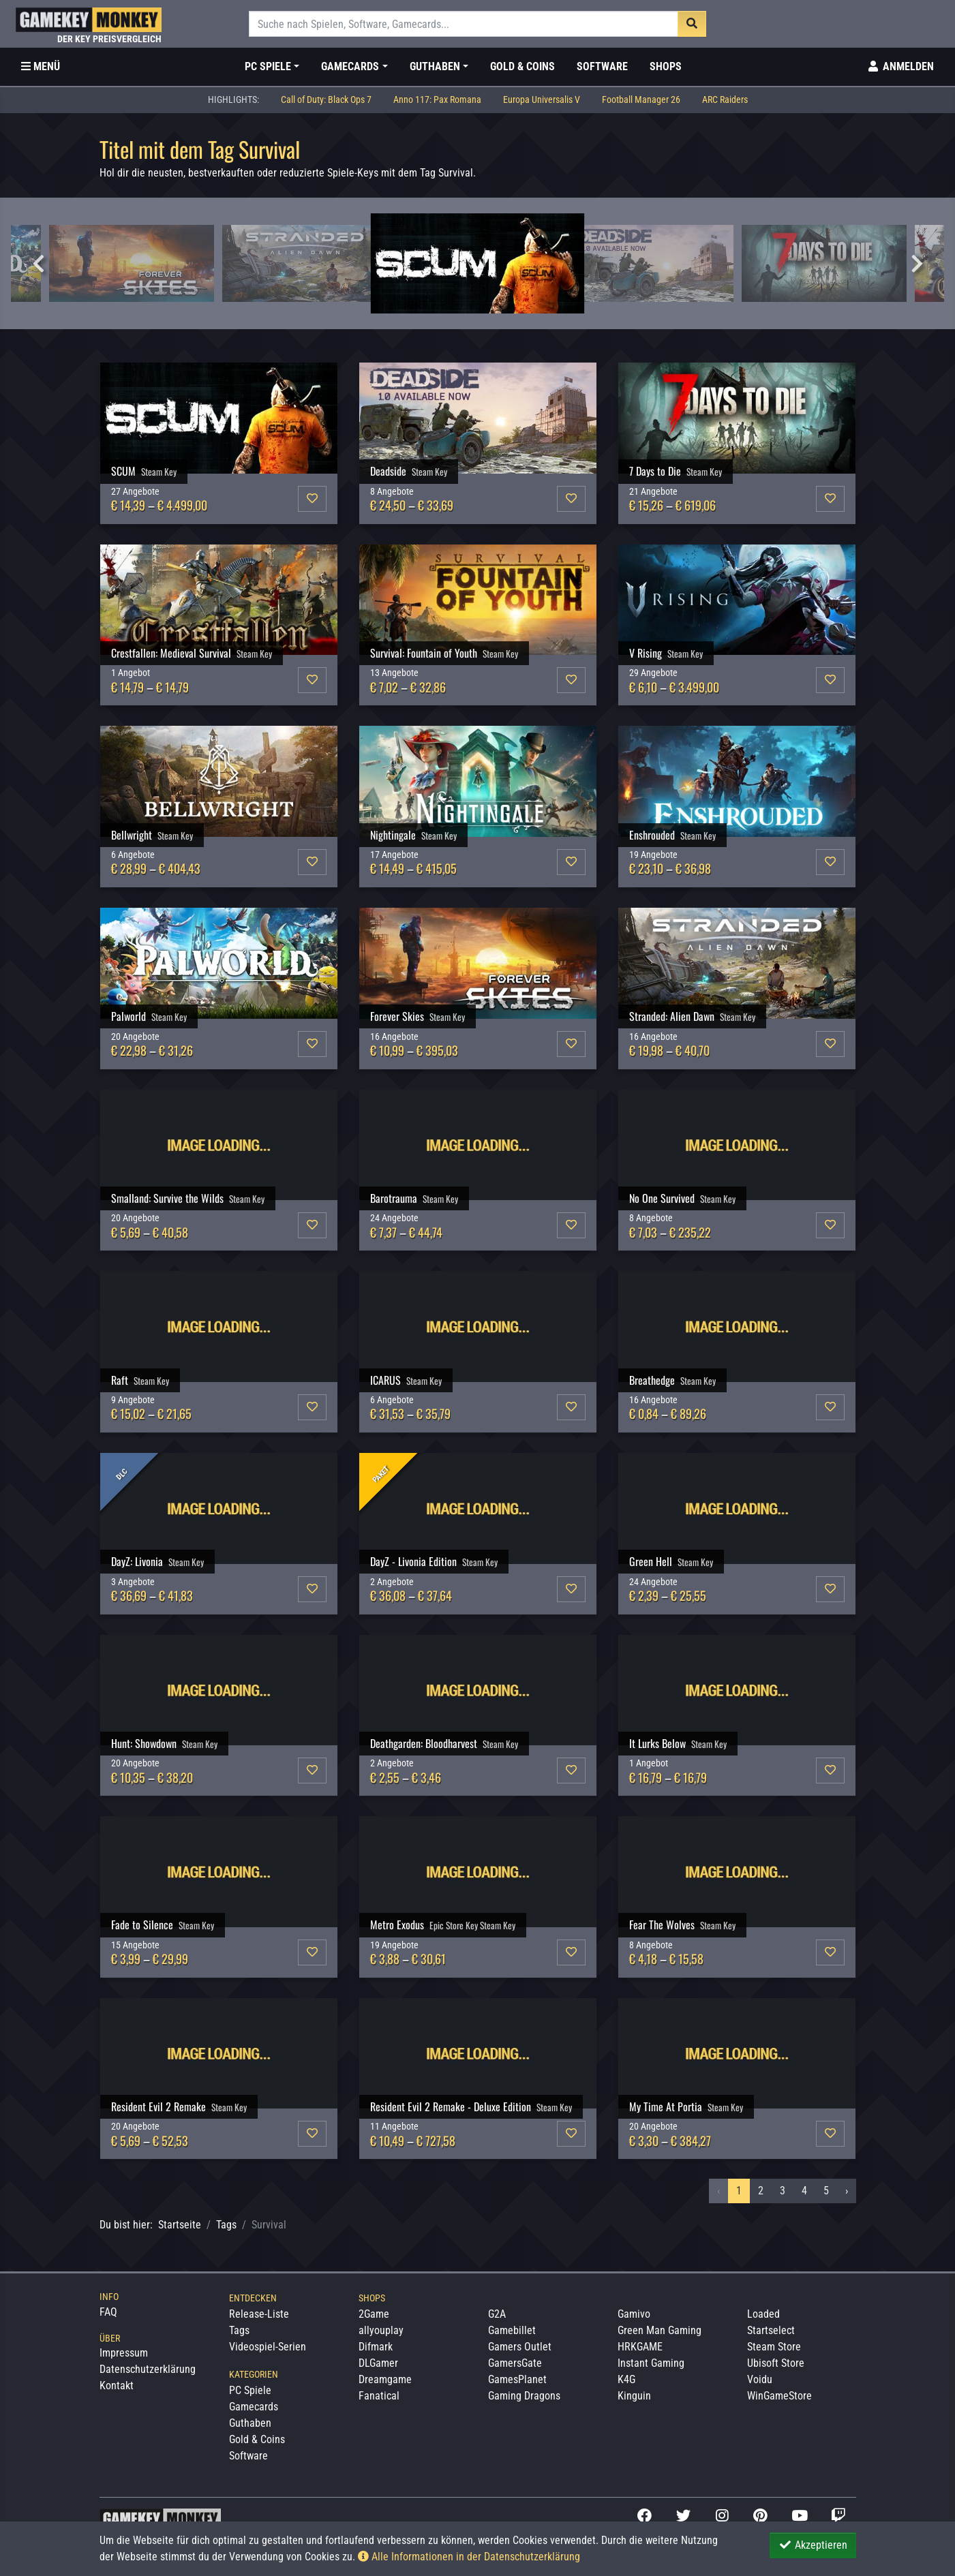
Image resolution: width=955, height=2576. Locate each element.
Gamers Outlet (519, 2346)
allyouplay (381, 2330)
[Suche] (463, 24)
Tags (226, 2224)
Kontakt (117, 2385)
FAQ (108, 2311)
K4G (626, 2379)
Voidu (759, 2379)
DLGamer (378, 2363)
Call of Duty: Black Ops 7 (326, 100)
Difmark (376, 2346)
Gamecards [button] (350, 66)
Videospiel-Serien (267, 2346)
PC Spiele (250, 2390)
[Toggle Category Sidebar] (40, 67)
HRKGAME (640, 2346)
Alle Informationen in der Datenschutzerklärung (469, 2556)
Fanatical (379, 2395)
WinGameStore (779, 2395)
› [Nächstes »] (846, 2190)
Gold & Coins (522, 66)
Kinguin (634, 2395)
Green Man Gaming (659, 2330)
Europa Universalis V (541, 100)
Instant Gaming (651, 2363)
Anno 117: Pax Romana (437, 100)
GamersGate (515, 2363)
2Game (374, 2313)
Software (602, 66)
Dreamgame (385, 2379)
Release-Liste (259, 2313)
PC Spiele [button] (268, 66)
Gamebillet (512, 2330)
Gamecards (253, 2406)
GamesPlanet (517, 2379)
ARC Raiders (725, 100)
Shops (666, 66)
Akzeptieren (812, 2545)
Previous (38, 264)
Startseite (179, 2224)
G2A (497, 2313)
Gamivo (634, 2313)
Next (917, 264)
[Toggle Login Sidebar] (900, 67)
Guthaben (250, 2423)
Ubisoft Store (775, 2363)
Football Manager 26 (641, 100)
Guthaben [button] (435, 66)
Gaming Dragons (524, 2395)
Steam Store (774, 2346)
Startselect (771, 2330)
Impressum (124, 2352)
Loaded (763, 2313)
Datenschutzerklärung (148, 2369)
